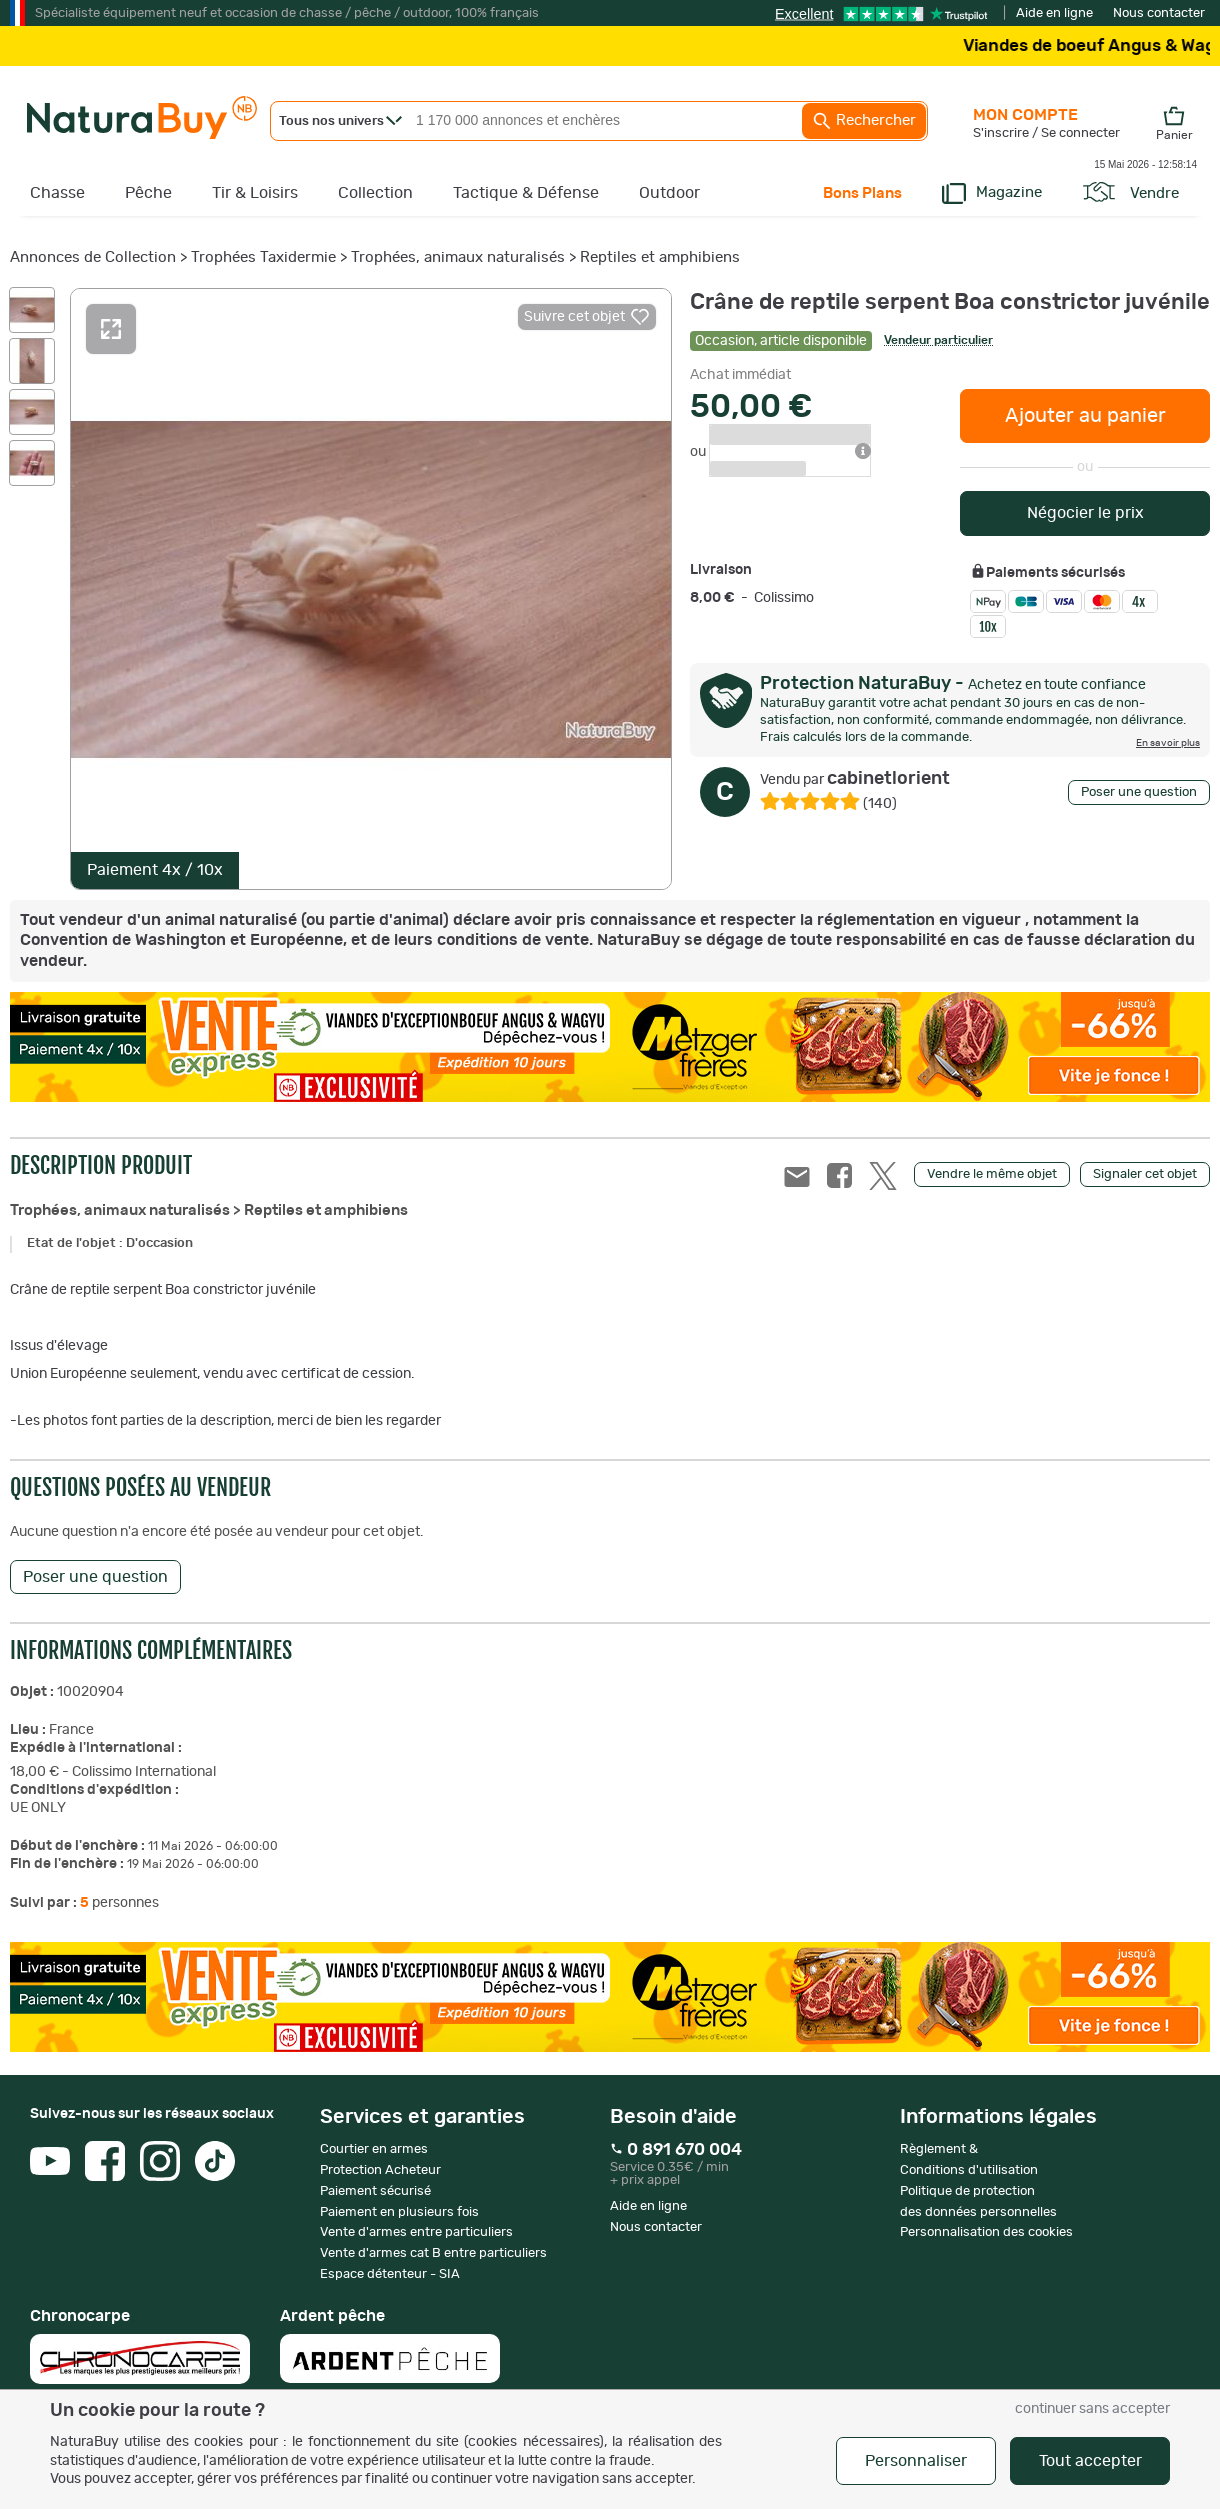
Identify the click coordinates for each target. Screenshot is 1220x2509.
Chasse (57, 193)
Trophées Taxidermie (263, 257)
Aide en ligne (1054, 13)
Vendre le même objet (992, 1174)
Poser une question (1139, 792)
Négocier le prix (1085, 513)
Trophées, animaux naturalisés (458, 257)
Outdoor (669, 193)
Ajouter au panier (1085, 416)
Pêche (148, 193)
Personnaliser (916, 2461)
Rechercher (864, 121)
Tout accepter (1090, 2461)
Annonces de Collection (93, 257)
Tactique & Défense (526, 193)
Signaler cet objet (1145, 1174)
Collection (375, 193)
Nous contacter (1159, 13)
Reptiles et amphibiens (660, 257)
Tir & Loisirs (255, 193)
